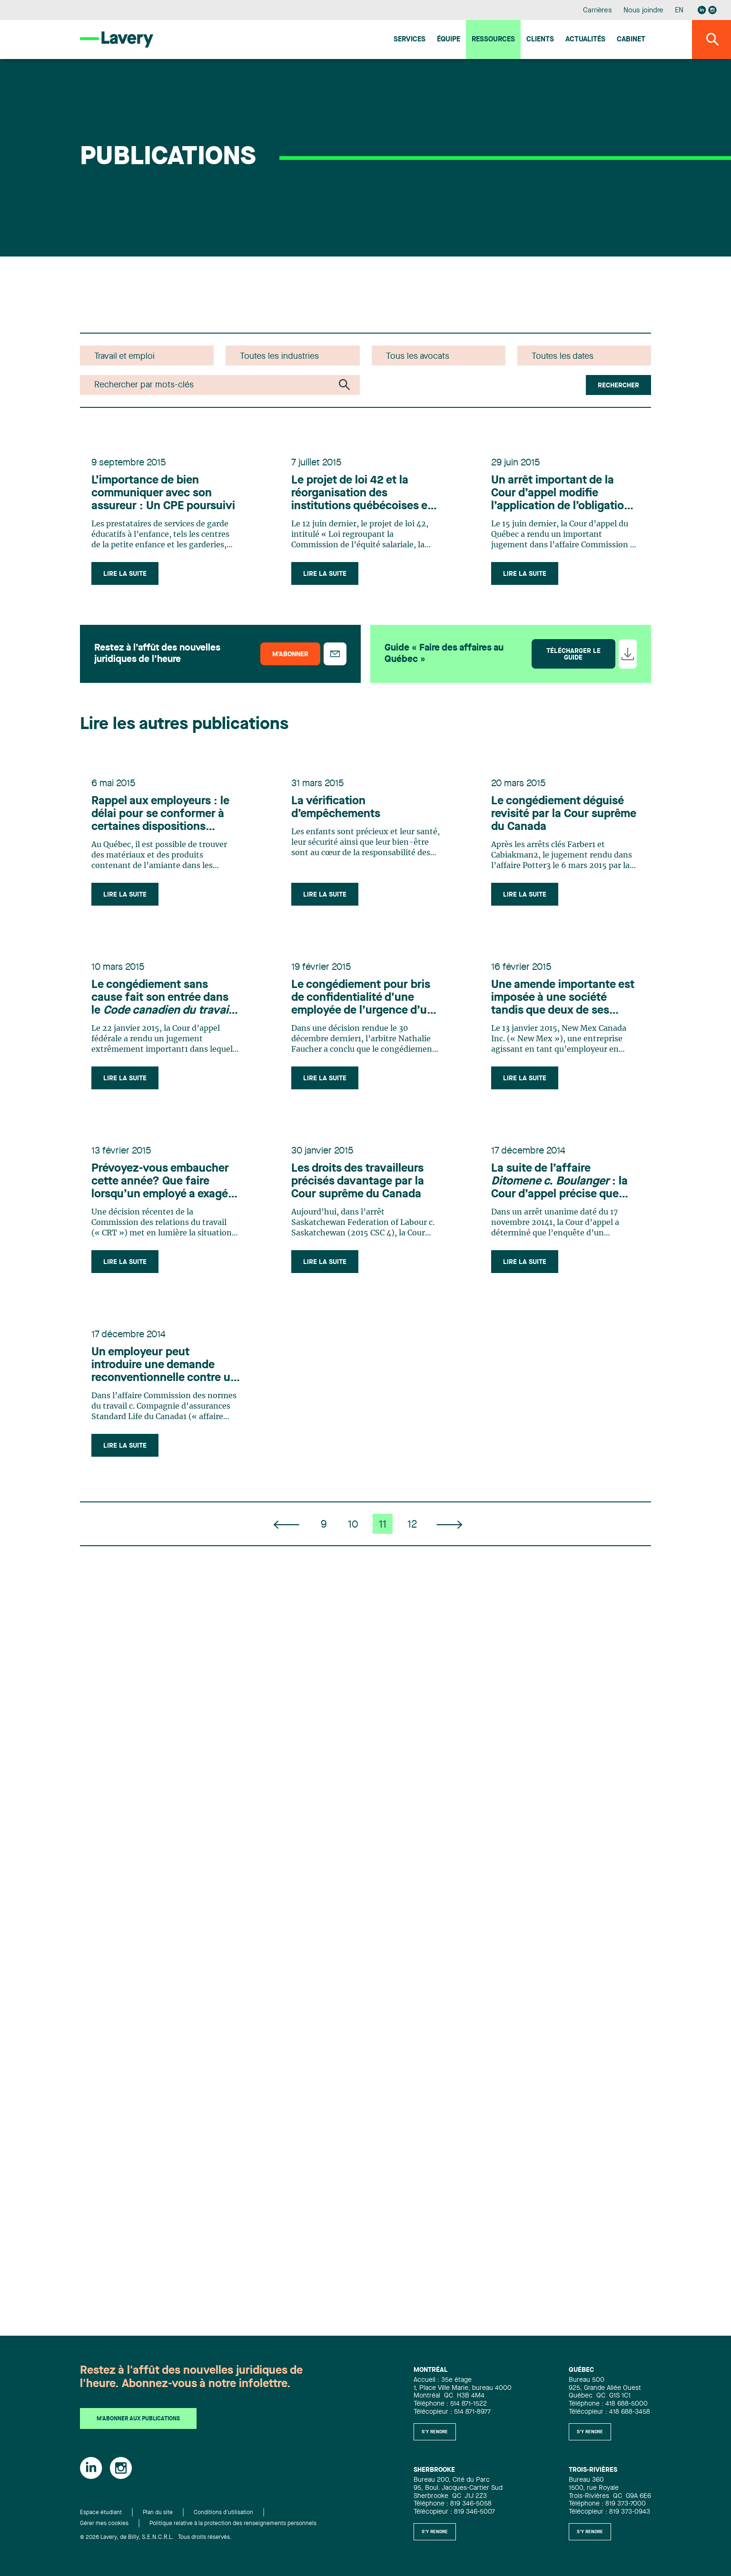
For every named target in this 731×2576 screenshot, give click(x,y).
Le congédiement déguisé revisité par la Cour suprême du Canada (563, 814)
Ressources (493, 39)
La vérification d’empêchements (335, 808)
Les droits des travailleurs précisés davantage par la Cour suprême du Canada (357, 1181)
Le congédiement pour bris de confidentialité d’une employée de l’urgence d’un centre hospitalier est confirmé (362, 998)
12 (412, 1525)
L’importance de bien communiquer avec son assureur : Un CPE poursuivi (163, 493)
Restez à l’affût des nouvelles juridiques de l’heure (157, 653)
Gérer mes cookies (104, 2524)
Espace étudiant (101, 2513)
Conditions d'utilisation (223, 2513)
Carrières (597, 10)
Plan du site (158, 2513)
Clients (540, 39)
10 (353, 1525)
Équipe (448, 39)
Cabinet (631, 39)
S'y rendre (435, 2431)
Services (409, 39)
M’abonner (290, 654)
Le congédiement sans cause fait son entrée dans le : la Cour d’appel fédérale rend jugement (164, 998)
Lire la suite (125, 574)
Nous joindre (643, 10)
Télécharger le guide (573, 654)
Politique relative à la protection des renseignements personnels (232, 2524)
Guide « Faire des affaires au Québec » (444, 653)
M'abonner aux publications (138, 2419)
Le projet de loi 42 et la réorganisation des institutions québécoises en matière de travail (362, 494)
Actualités (585, 39)
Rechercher (618, 385)
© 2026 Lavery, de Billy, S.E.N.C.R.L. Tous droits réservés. (156, 2537)
